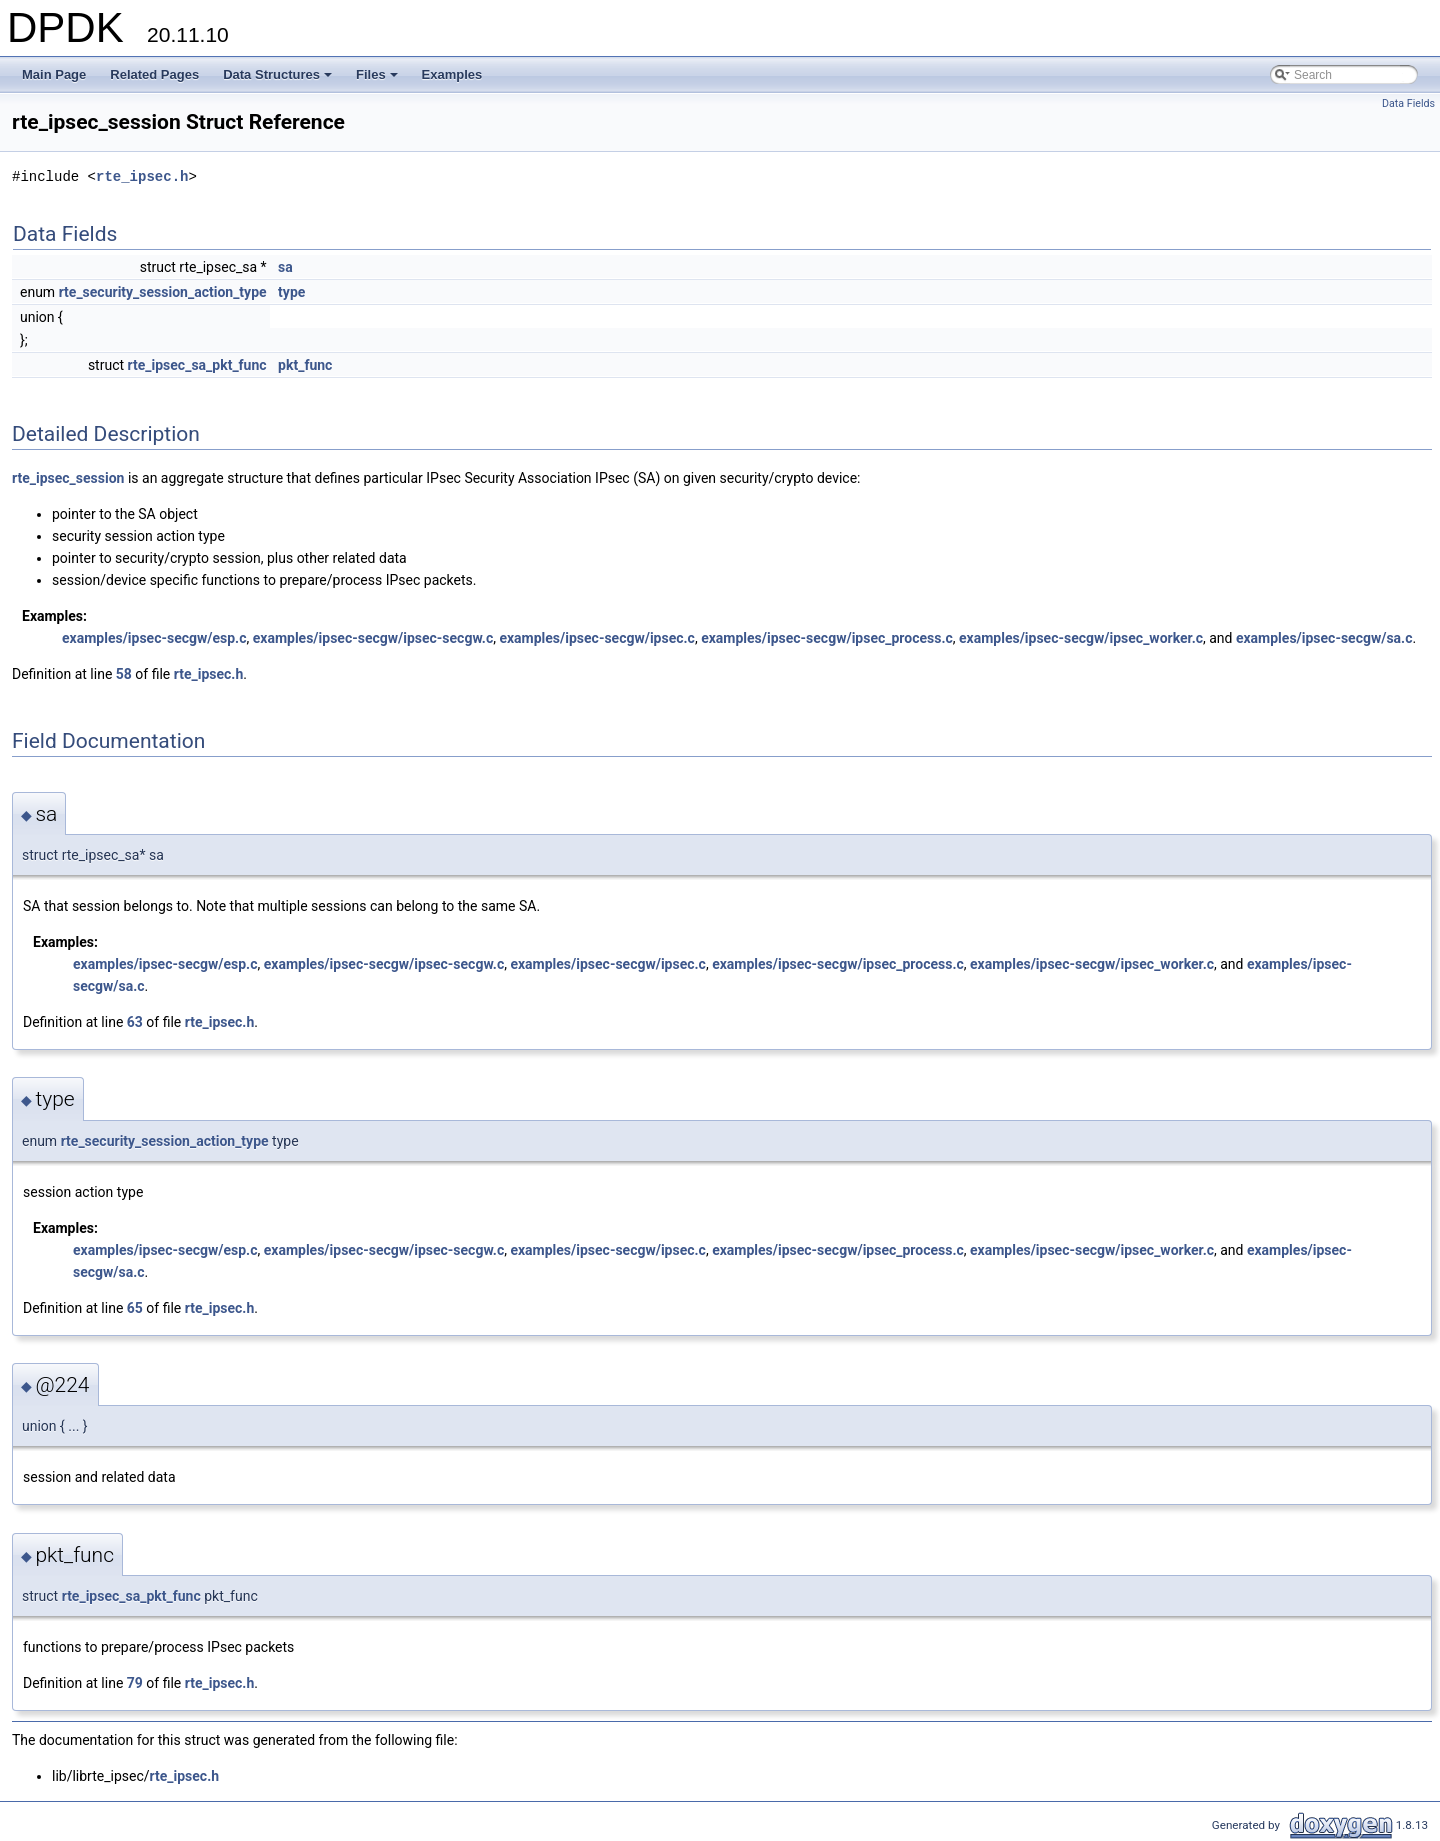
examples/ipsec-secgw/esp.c (154, 638)
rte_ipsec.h (142, 176)
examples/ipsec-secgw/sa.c (1324, 638)
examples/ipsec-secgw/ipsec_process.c (827, 638)
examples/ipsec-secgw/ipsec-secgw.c (373, 638)
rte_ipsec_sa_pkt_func (197, 365)
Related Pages (154, 74)
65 (135, 1308)
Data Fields (1408, 103)
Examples (452, 74)
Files (378, 80)
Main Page (54, 74)
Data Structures (279, 80)
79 (135, 1683)
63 (135, 1022)
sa (285, 267)
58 (124, 674)
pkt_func (305, 365)
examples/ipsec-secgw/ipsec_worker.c (1081, 638)
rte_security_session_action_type (163, 292)
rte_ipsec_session (68, 478)
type (291, 292)
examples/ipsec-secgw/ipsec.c (596, 638)
